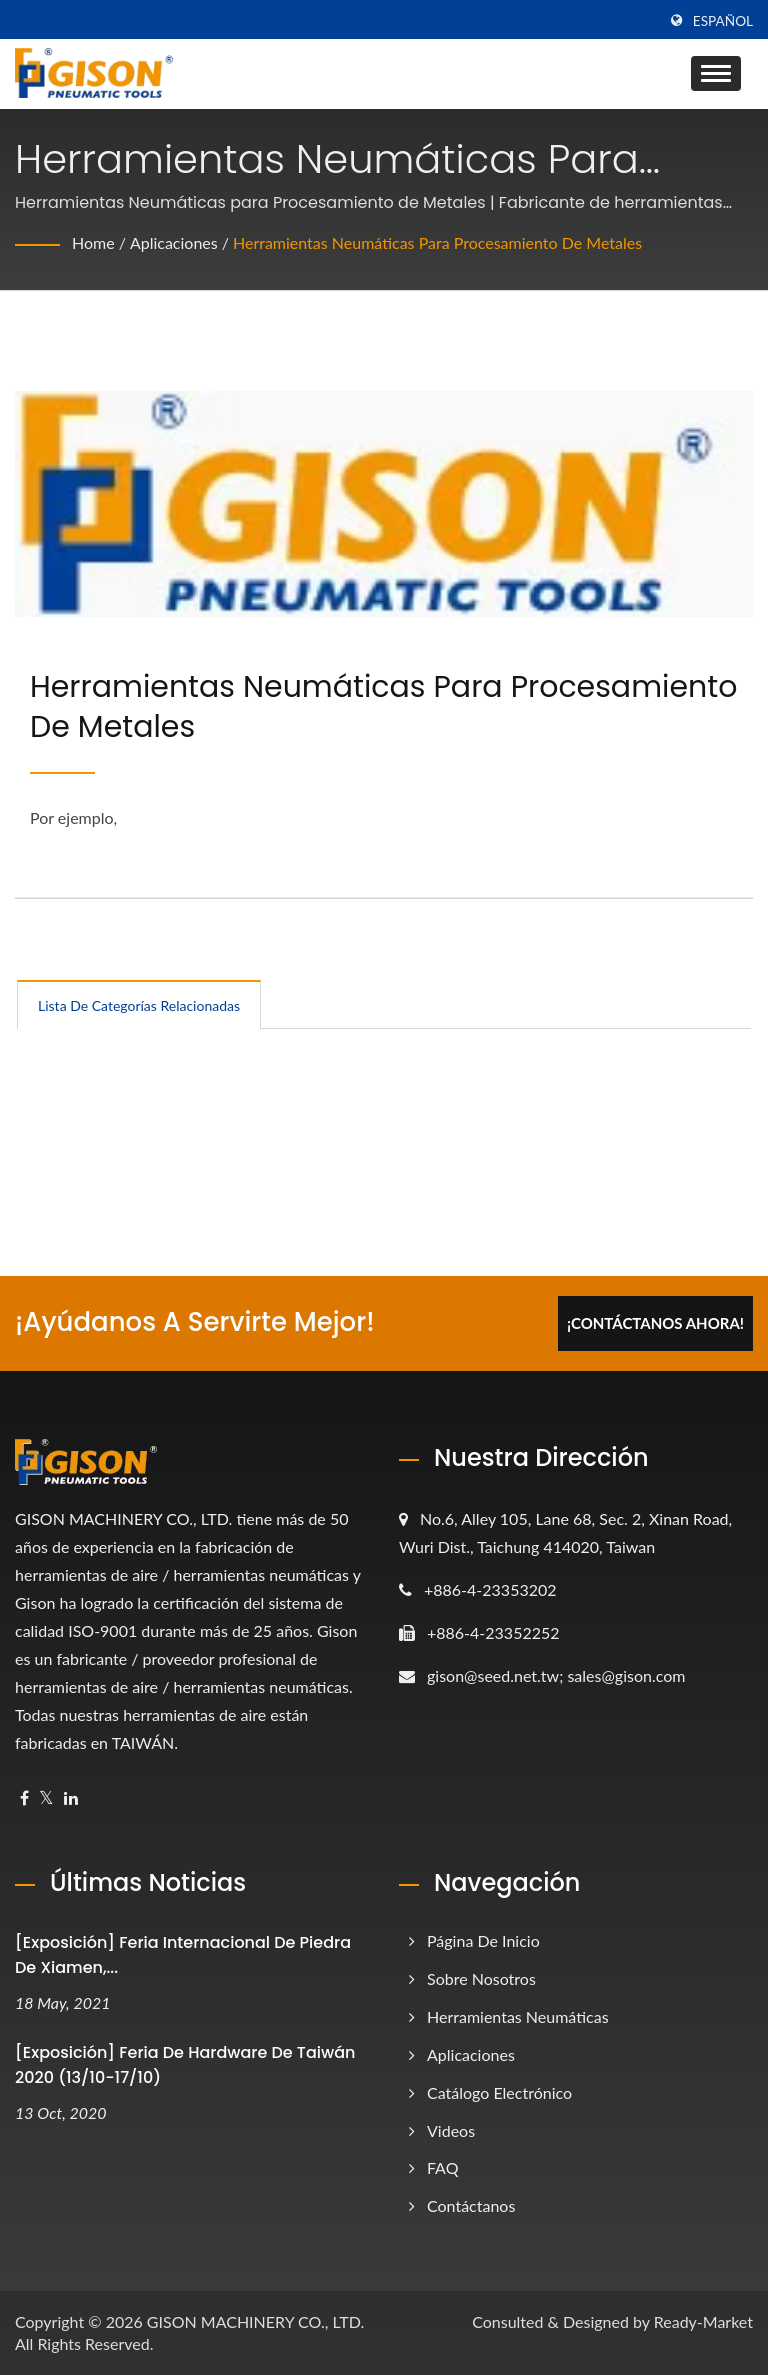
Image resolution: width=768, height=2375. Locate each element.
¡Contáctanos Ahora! (655, 1323)
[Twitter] (46, 1798)
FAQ (442, 2167)
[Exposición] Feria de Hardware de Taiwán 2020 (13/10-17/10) (185, 2065)
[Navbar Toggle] (716, 73)
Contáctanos (471, 2205)
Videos (451, 2130)
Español (723, 21)
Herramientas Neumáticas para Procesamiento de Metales (437, 242)
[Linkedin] (71, 1798)
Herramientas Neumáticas (518, 2016)
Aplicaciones (174, 242)
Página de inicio (483, 1940)
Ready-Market (703, 2321)
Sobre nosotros (481, 1978)
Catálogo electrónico (499, 2092)
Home (93, 242)
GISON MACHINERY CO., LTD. (255, 2321)
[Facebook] (24, 1798)
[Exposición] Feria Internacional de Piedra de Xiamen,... (183, 1955)
